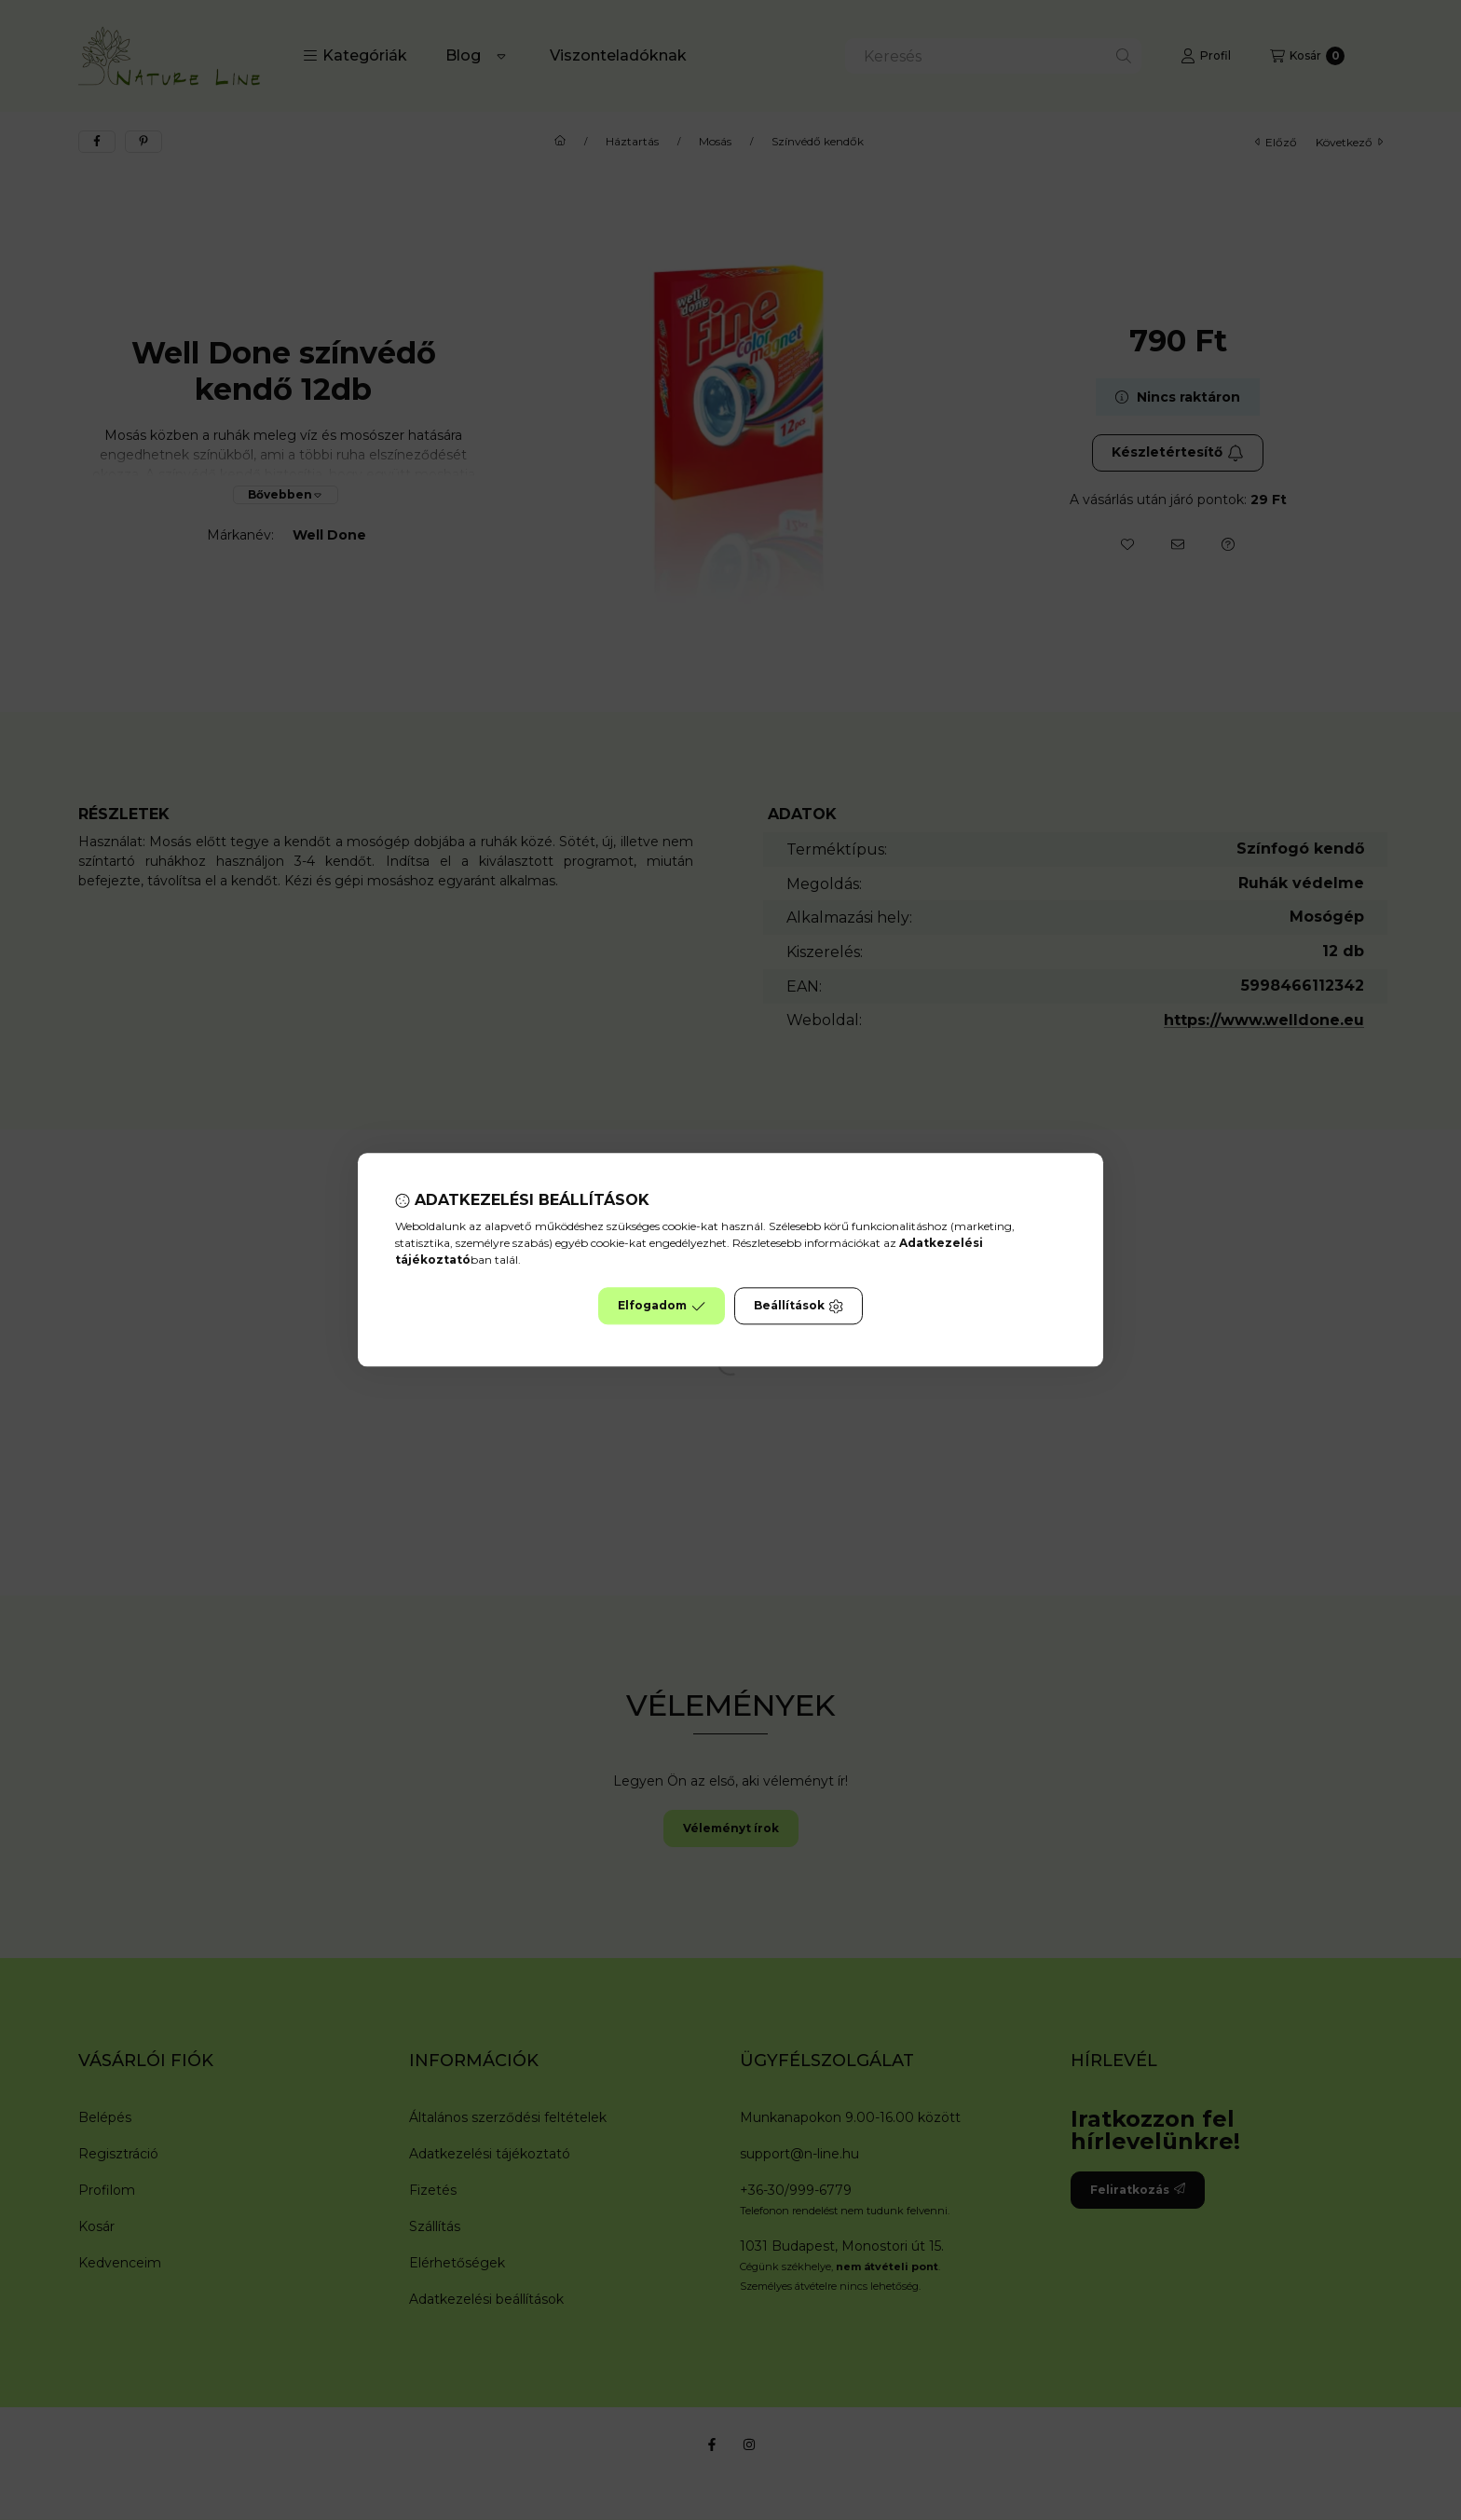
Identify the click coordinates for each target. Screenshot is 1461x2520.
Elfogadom (661, 1306)
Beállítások (798, 1306)
